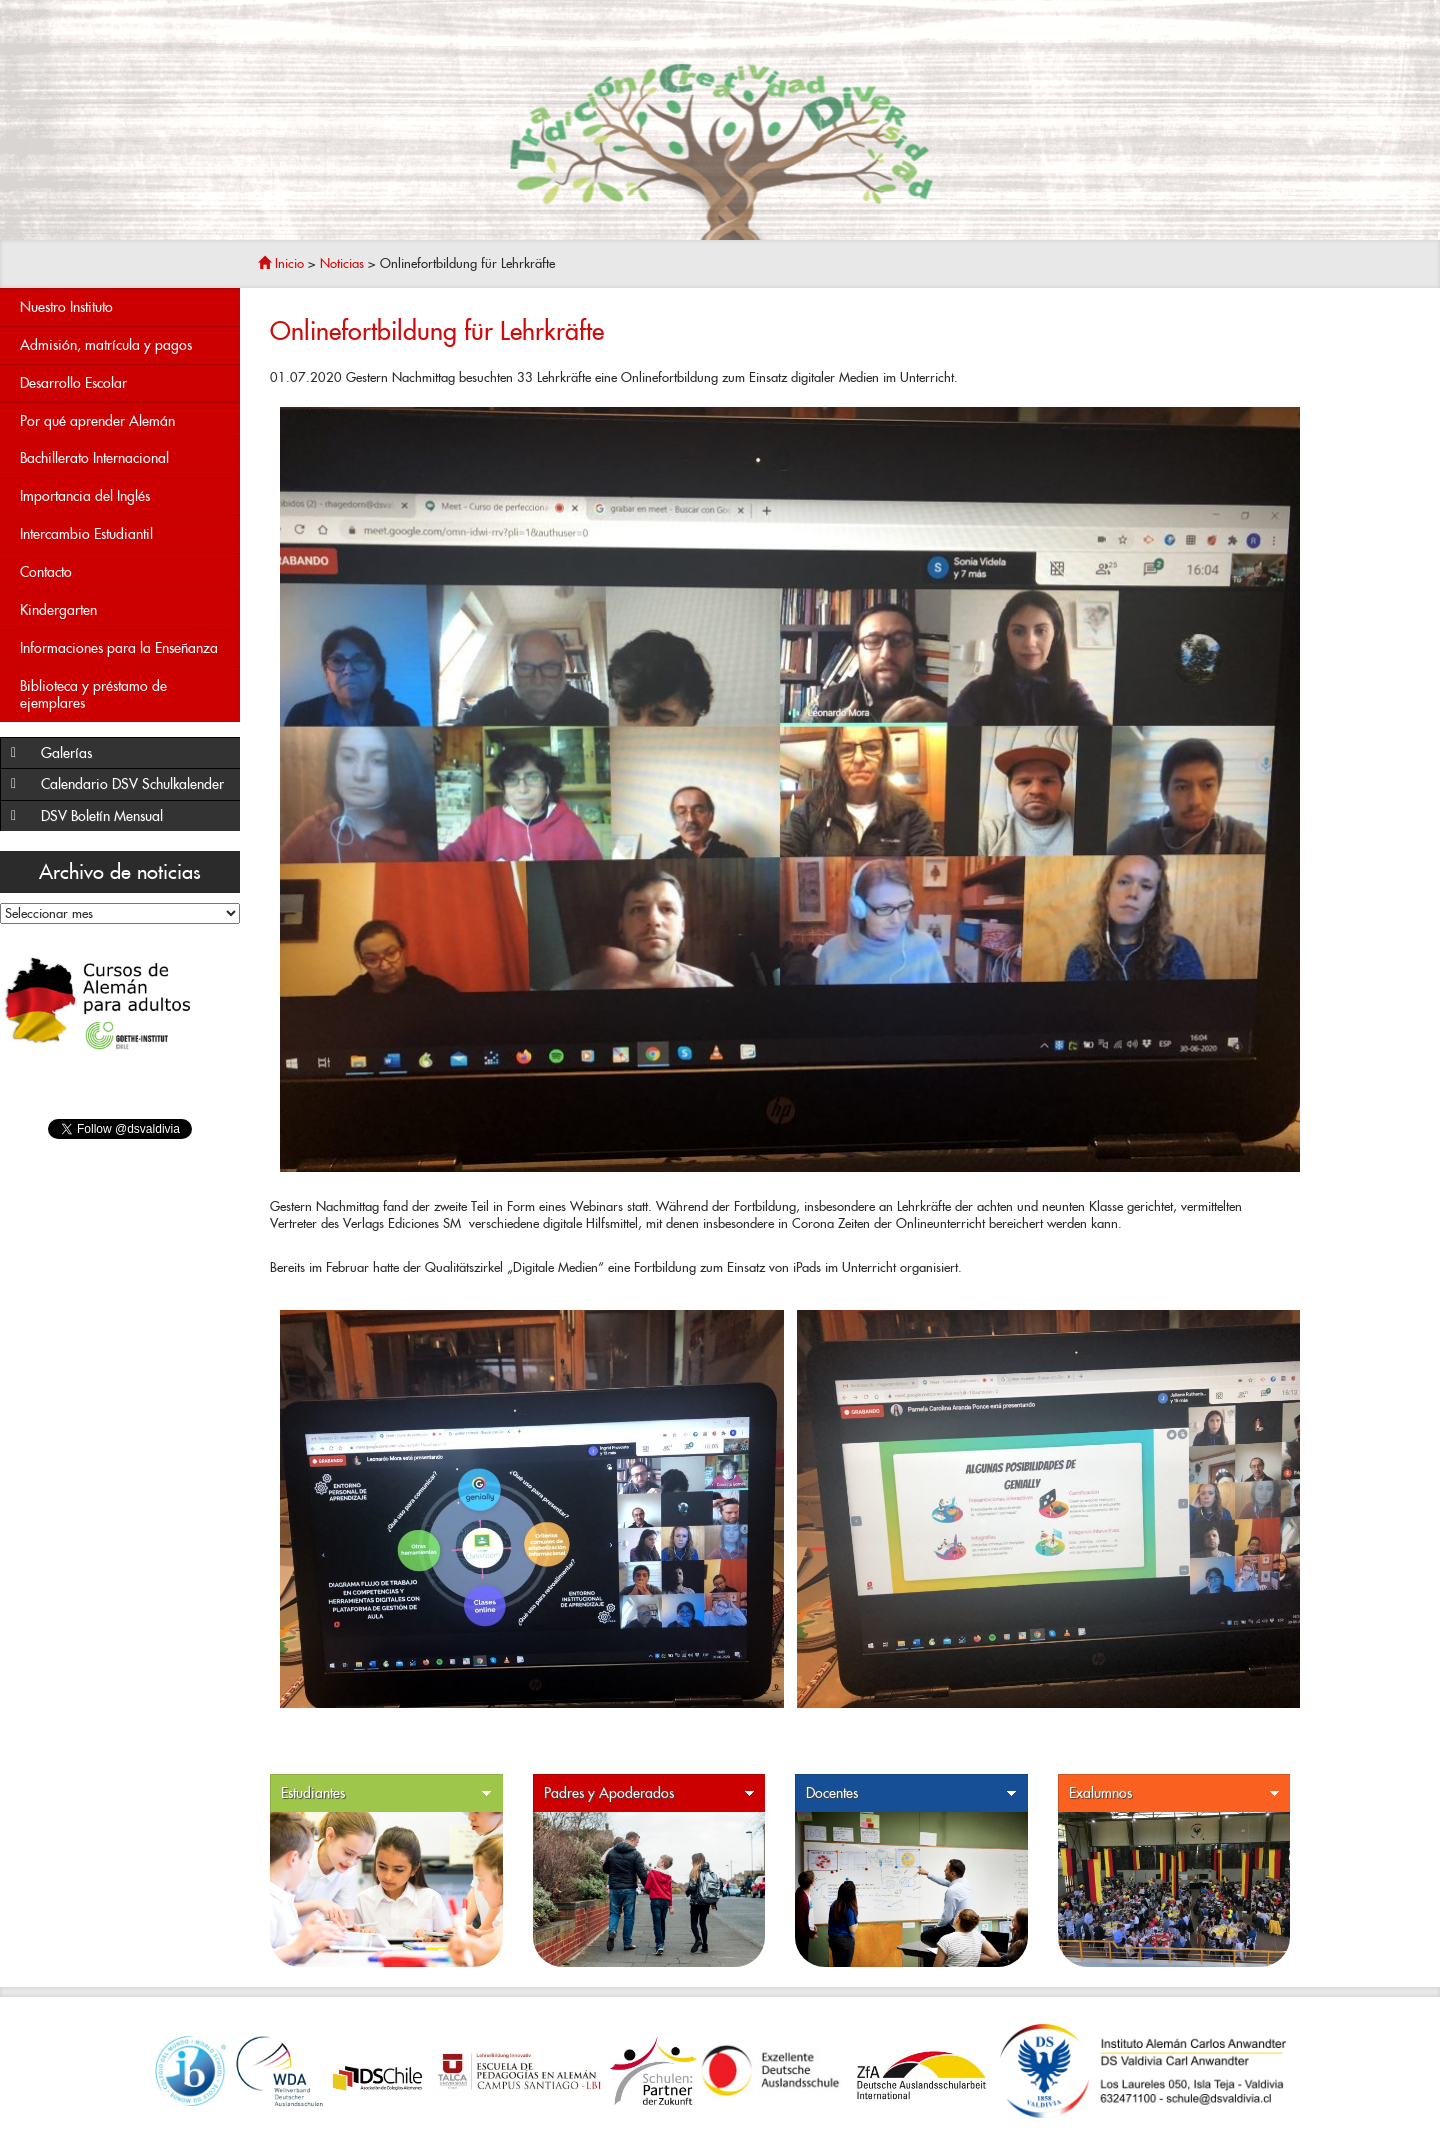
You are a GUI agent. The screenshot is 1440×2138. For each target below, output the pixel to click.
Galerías (135, 753)
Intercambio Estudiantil (125, 534)
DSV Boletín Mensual (135, 816)
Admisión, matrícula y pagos (125, 345)
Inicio (281, 263)
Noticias (342, 263)
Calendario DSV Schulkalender (132, 784)
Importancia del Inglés (125, 496)
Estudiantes (387, 1793)
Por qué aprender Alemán (125, 421)
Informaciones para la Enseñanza (125, 648)
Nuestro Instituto (125, 307)
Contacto (125, 572)
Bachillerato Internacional (125, 458)
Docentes (912, 1793)
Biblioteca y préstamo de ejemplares (93, 694)
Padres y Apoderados (650, 1793)
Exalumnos (1175, 1793)
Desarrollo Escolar (125, 383)
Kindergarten (125, 610)
